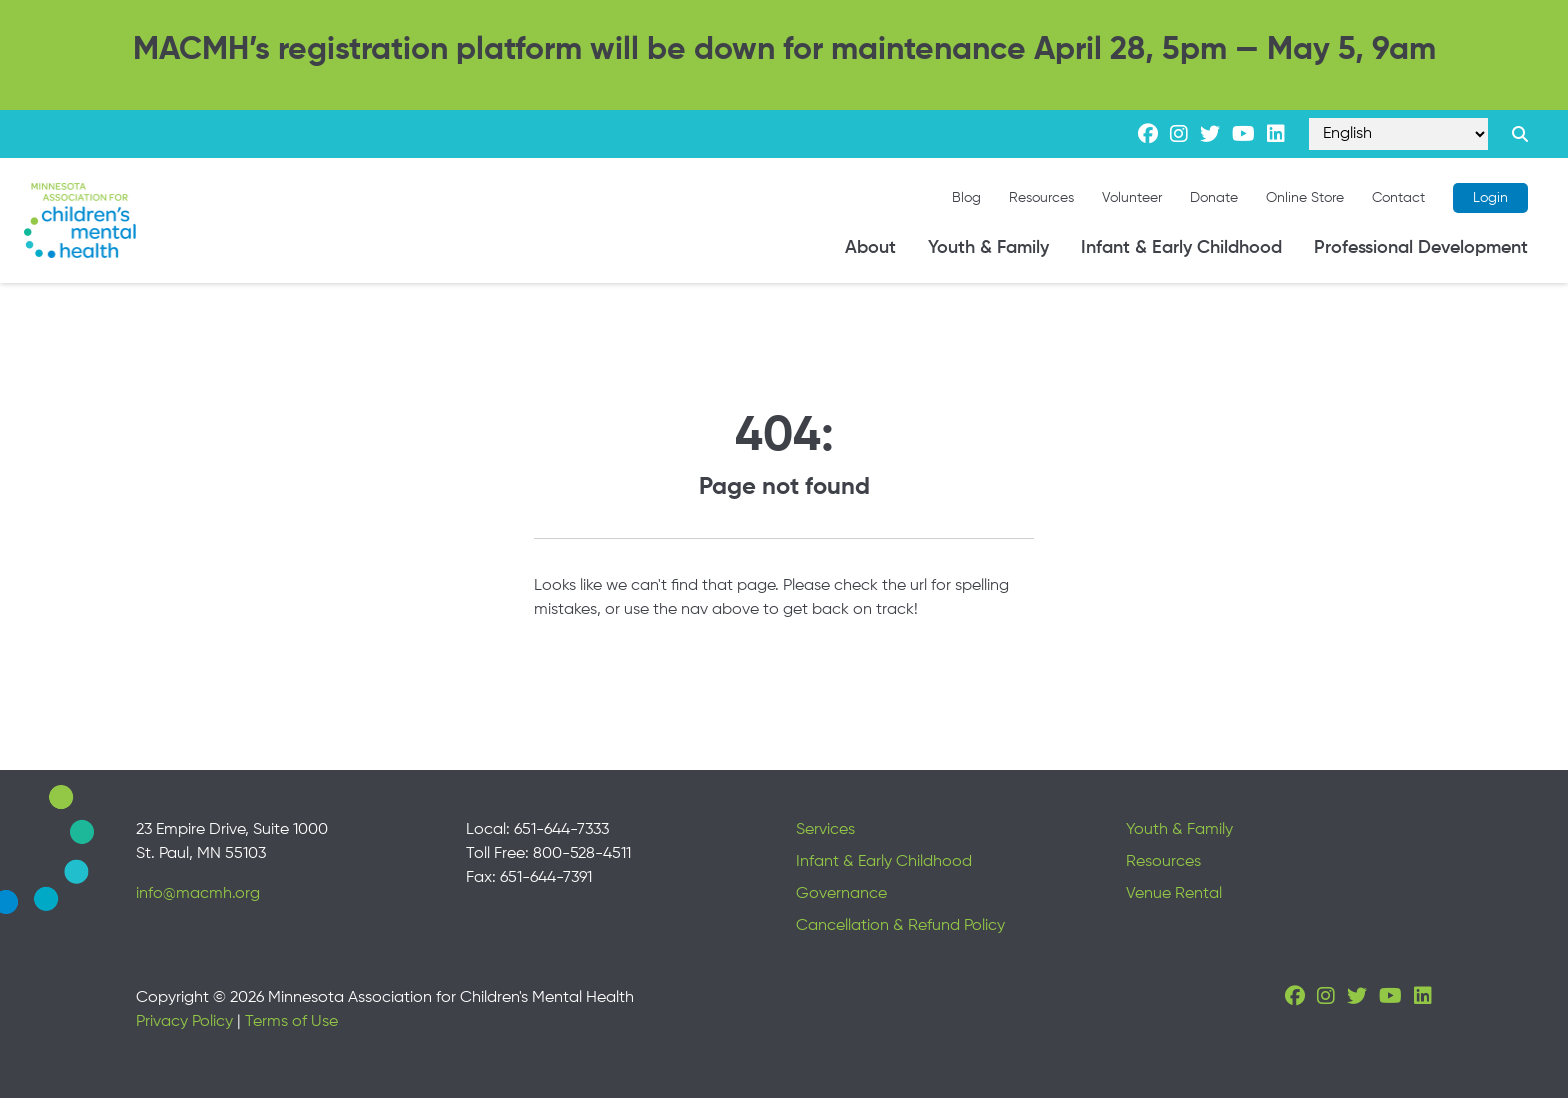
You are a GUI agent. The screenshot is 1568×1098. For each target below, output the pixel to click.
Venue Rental (1174, 894)
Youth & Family (988, 248)
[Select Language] (1398, 134)
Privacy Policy (184, 1022)
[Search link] (1520, 134)
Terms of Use (291, 1022)
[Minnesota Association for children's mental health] (80, 220)
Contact (1398, 198)
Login (1490, 198)
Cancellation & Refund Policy (900, 926)
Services (825, 830)
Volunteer (1132, 198)
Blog (966, 198)
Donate (1214, 198)
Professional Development (1421, 248)
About (870, 248)
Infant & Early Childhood (1181, 248)
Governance (841, 894)
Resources (1041, 198)
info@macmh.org (198, 894)
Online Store (1305, 198)
